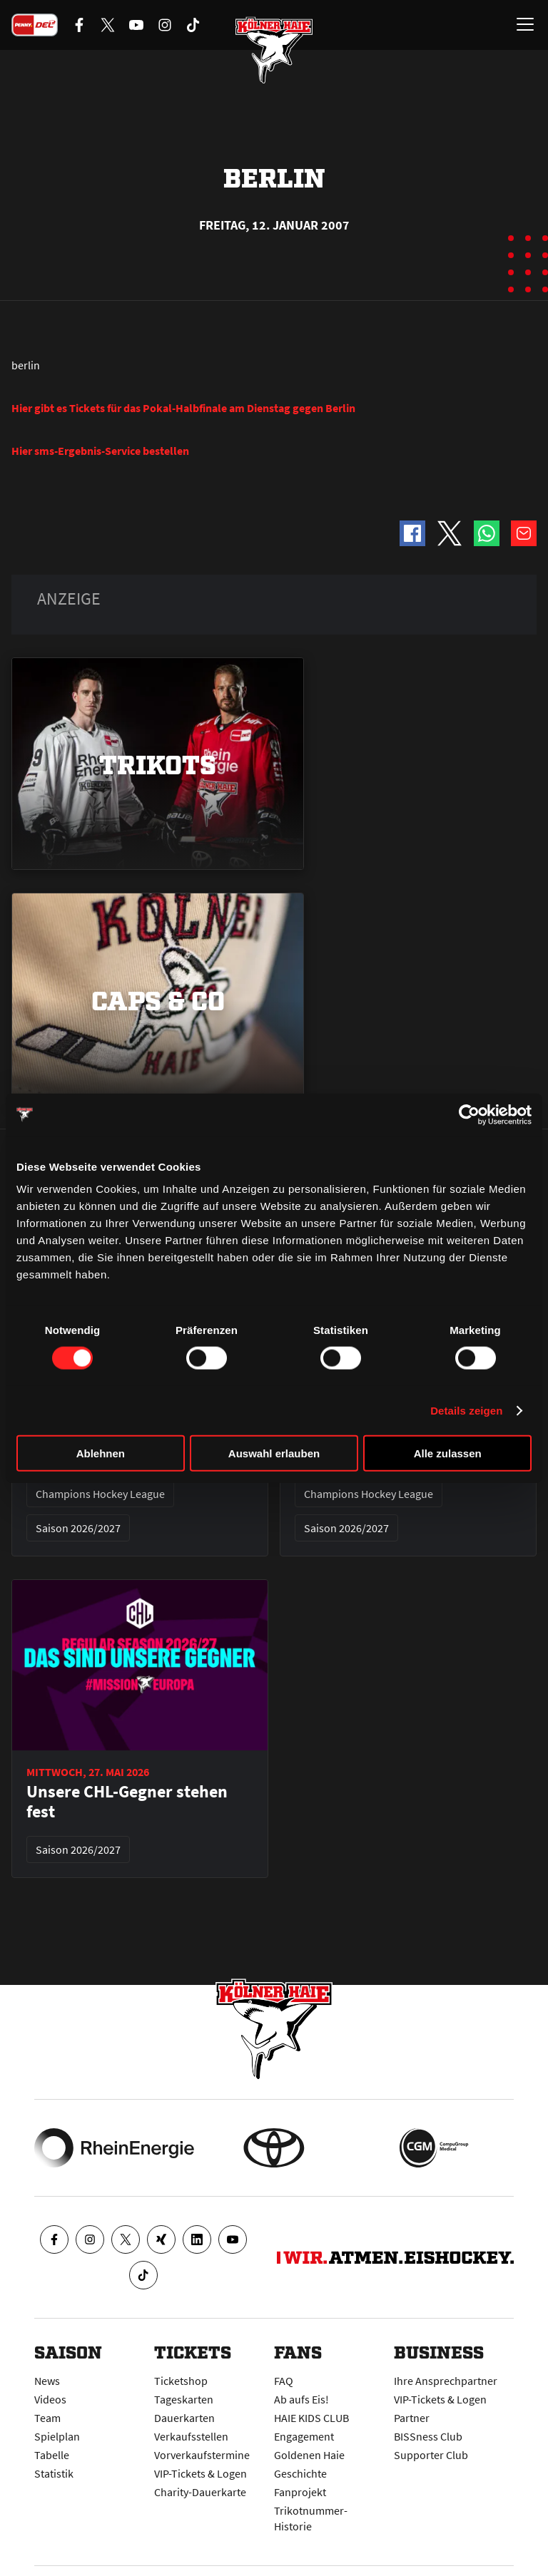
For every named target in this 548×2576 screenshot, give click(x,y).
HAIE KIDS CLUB (311, 2418)
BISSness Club (428, 2436)
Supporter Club (431, 2455)
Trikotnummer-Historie (310, 2518)
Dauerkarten (184, 2418)
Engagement (304, 2436)
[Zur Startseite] (274, 49)
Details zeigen (466, 1410)
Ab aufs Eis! (301, 2399)
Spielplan (57, 2436)
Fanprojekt (300, 2492)
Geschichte (300, 2473)
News (47, 2381)
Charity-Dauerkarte (200, 2492)
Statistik (53, 2473)
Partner (412, 2418)
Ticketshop (181, 2381)
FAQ (283, 2381)
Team (47, 2418)
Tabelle (51, 2455)
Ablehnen (100, 1453)
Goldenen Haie (309, 2455)
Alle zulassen (448, 1453)
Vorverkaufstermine (202, 2455)
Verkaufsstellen (191, 2436)
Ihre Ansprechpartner (445, 2381)
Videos (50, 2399)
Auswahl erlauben (274, 1453)
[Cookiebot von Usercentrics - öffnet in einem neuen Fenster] (469, 1114)
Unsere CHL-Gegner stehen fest (127, 1802)
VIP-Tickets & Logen (200, 2473)
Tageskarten (183, 2399)
